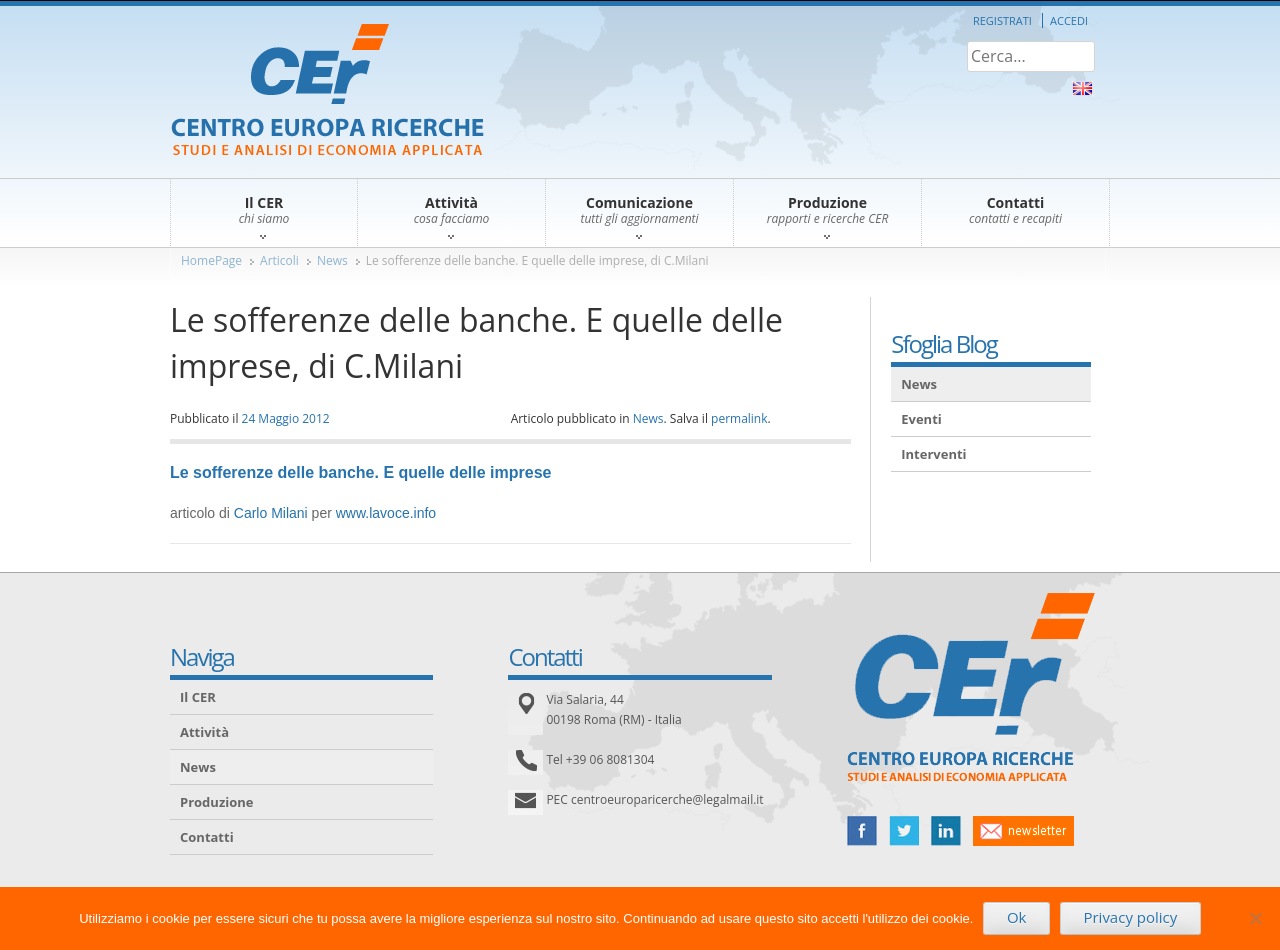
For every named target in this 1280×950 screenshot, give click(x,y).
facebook (862, 831)
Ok (1017, 917)
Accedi (1069, 20)
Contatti (207, 837)
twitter (904, 831)
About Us (1082, 88)
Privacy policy (1130, 917)
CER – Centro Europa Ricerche (327, 91)
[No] (1255, 918)
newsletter (1023, 831)
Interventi (933, 454)
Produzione (216, 802)
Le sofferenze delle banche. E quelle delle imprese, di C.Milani (537, 260)
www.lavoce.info (386, 513)
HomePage (211, 260)
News (332, 260)
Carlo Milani (271, 513)
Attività (204, 732)
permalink (739, 418)
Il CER (198, 697)
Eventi (921, 419)
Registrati (1002, 20)
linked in (946, 831)
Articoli (279, 260)
